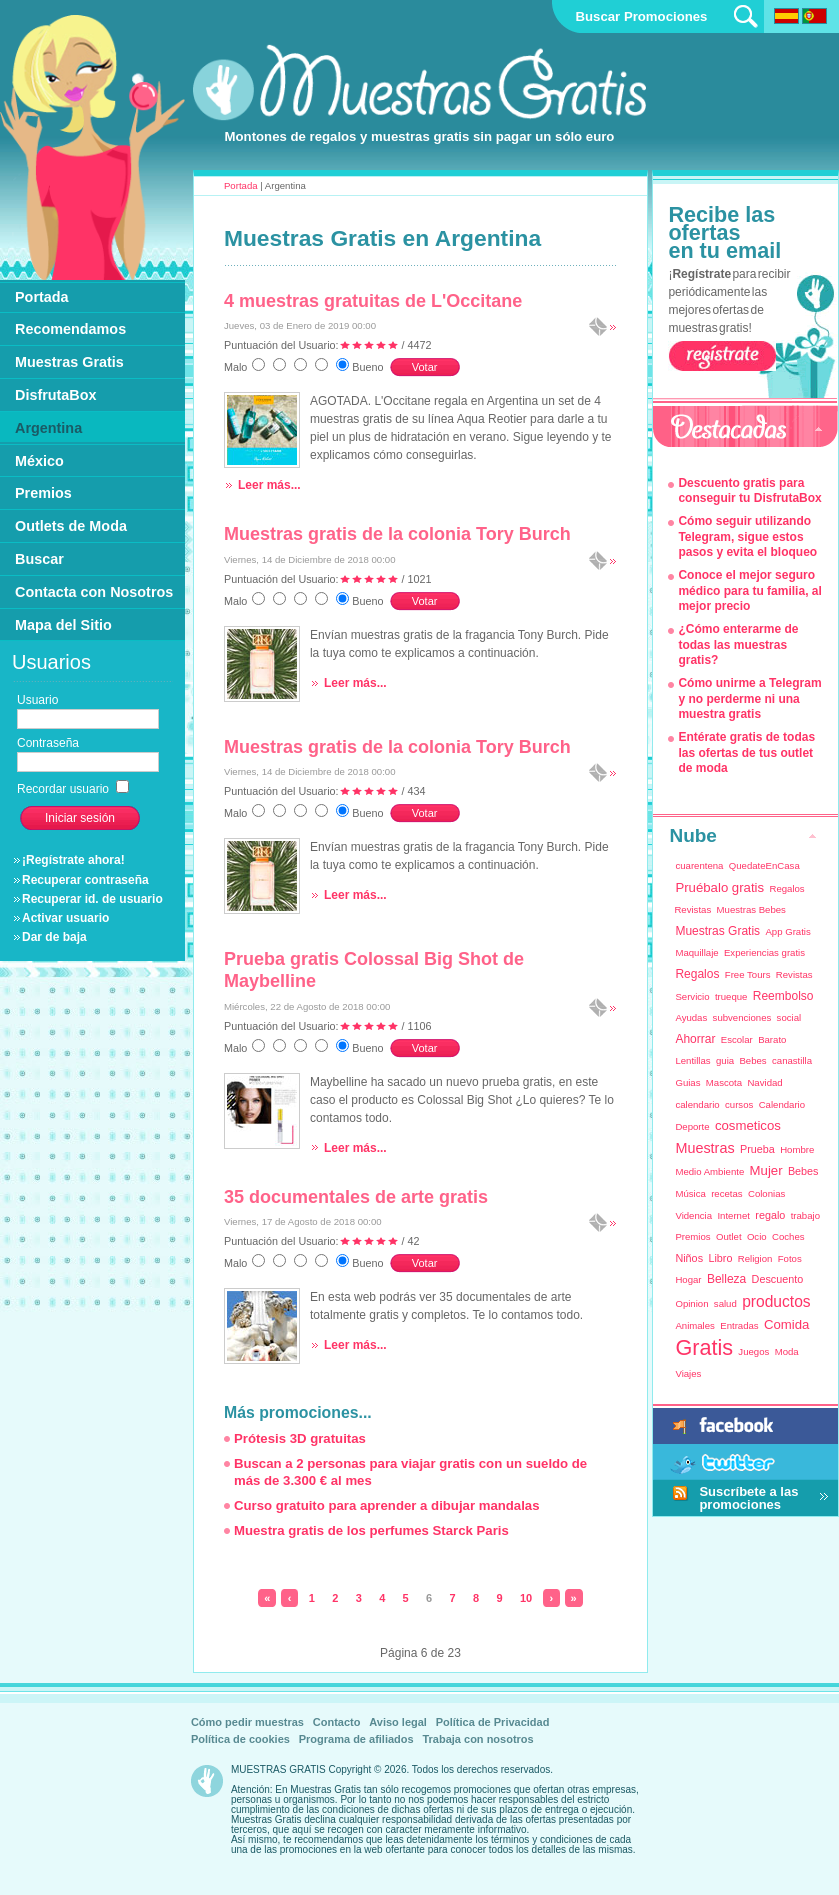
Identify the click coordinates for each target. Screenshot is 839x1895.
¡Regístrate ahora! (73, 860)
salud (725, 1303)
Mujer (766, 1170)
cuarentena (699, 865)
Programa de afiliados (356, 1739)
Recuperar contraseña (85, 880)
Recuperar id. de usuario (92, 899)
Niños (689, 1258)
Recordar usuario (73, 789)
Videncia (693, 1215)
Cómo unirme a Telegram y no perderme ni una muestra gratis (749, 698)
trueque (731, 996)
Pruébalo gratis (719, 887)
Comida (786, 1324)
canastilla (792, 1060)
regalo (770, 1215)
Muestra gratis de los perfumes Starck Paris (371, 1530)
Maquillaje (696, 952)
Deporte (692, 1126)
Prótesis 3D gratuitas (300, 1438)
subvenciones (742, 1017)
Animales (694, 1325)
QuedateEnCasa (764, 865)
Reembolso (783, 996)
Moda (787, 1351)
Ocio (757, 1236)
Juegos (753, 1351)
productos (776, 1301)
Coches (788, 1236)
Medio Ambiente (709, 1171)
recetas (726, 1193)
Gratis (704, 1347)
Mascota (724, 1082)
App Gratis (787, 931)
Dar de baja (54, 937)
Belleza (726, 1279)
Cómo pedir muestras (247, 1722)
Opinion (691, 1303)
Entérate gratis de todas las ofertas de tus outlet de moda (746, 752)
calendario (697, 1104)
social (789, 1017)
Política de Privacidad (493, 1722)
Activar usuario (65, 918)
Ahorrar (695, 1039)
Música (690, 1193)
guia (725, 1060)
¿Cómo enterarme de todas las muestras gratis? (738, 644)
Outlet (729, 1236)
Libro (720, 1258)
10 (526, 1598)
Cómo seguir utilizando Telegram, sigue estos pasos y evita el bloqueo (747, 536)
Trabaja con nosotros (477, 1739)
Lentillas (692, 1060)
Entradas (739, 1325)
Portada (241, 185)
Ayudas (691, 1017)
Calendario (782, 1104)
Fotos (790, 1258)
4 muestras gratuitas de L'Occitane (373, 301)
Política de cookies (240, 1739)
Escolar (737, 1039)
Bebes (752, 1060)
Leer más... (269, 485)
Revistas (794, 974)
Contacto (337, 1722)
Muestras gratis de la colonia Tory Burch (397, 534)
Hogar (688, 1279)
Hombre (797, 1149)
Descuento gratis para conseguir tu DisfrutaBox (749, 491)
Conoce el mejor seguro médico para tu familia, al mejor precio (749, 590)
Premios (692, 1236)
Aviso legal (398, 1722)
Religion (755, 1258)
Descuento (778, 1279)
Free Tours (748, 974)
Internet (733, 1215)
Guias (687, 1082)
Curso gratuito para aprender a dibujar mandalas (387, 1505)
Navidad (764, 1082)
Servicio (692, 996)
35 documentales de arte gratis (356, 1197)
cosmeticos (748, 1125)
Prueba (757, 1149)
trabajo (805, 1215)
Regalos (697, 974)
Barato (772, 1039)
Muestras (704, 1148)
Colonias (766, 1193)
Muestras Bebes (751, 909)
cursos (739, 1104)
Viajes (688, 1373)
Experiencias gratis (764, 952)
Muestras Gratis (717, 931)
